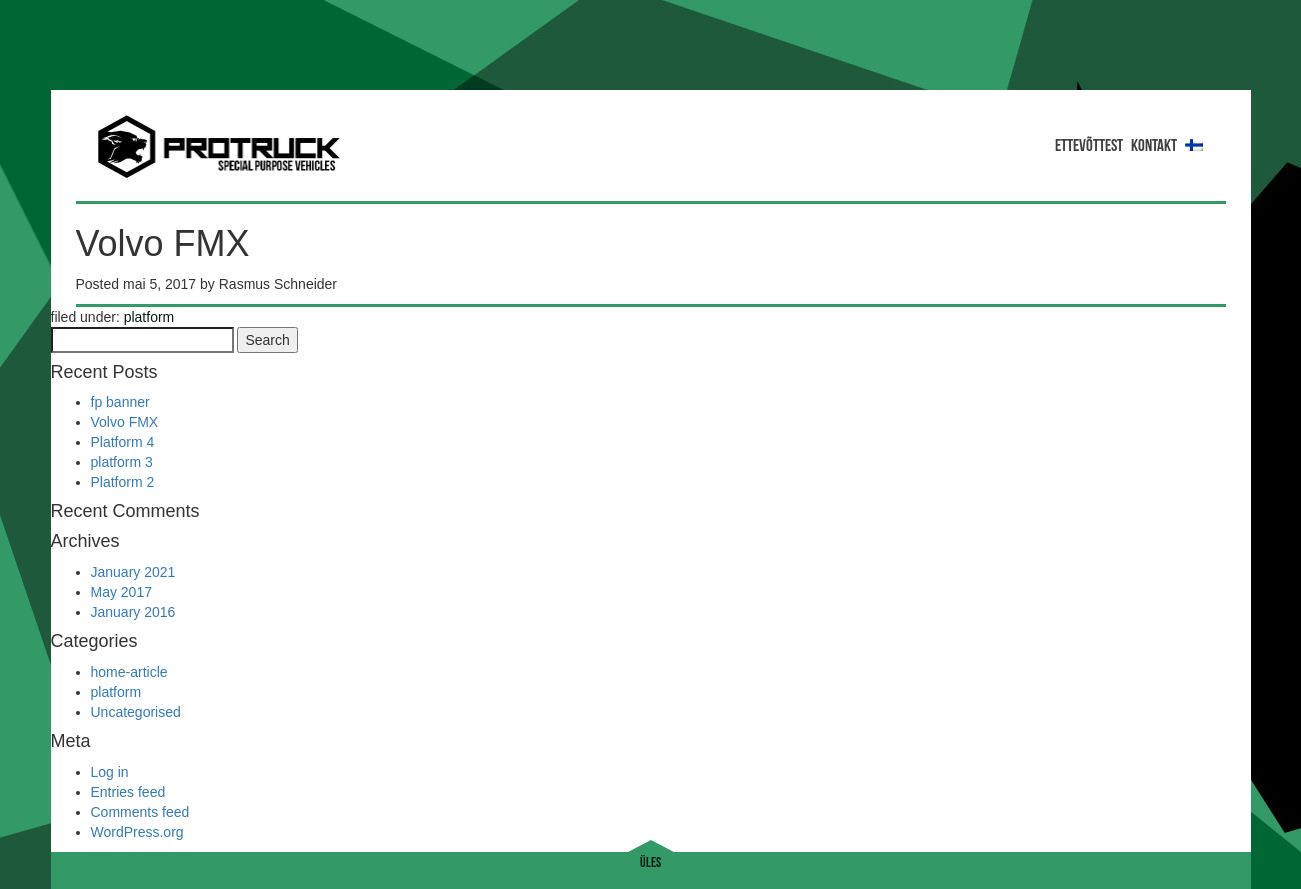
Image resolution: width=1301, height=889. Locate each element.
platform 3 (122, 462)
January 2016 (133, 612)
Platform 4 (123, 442)
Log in (110, 772)
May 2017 (121, 592)
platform (149, 317)
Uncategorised (136, 712)
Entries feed (128, 792)
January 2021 (133, 572)
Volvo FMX (125, 422)
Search (267, 340)
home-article (129, 672)
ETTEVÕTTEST (1089, 146)
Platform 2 (123, 482)
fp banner (120, 402)
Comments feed (140, 812)
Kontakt (1154, 146)
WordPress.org (137, 832)
